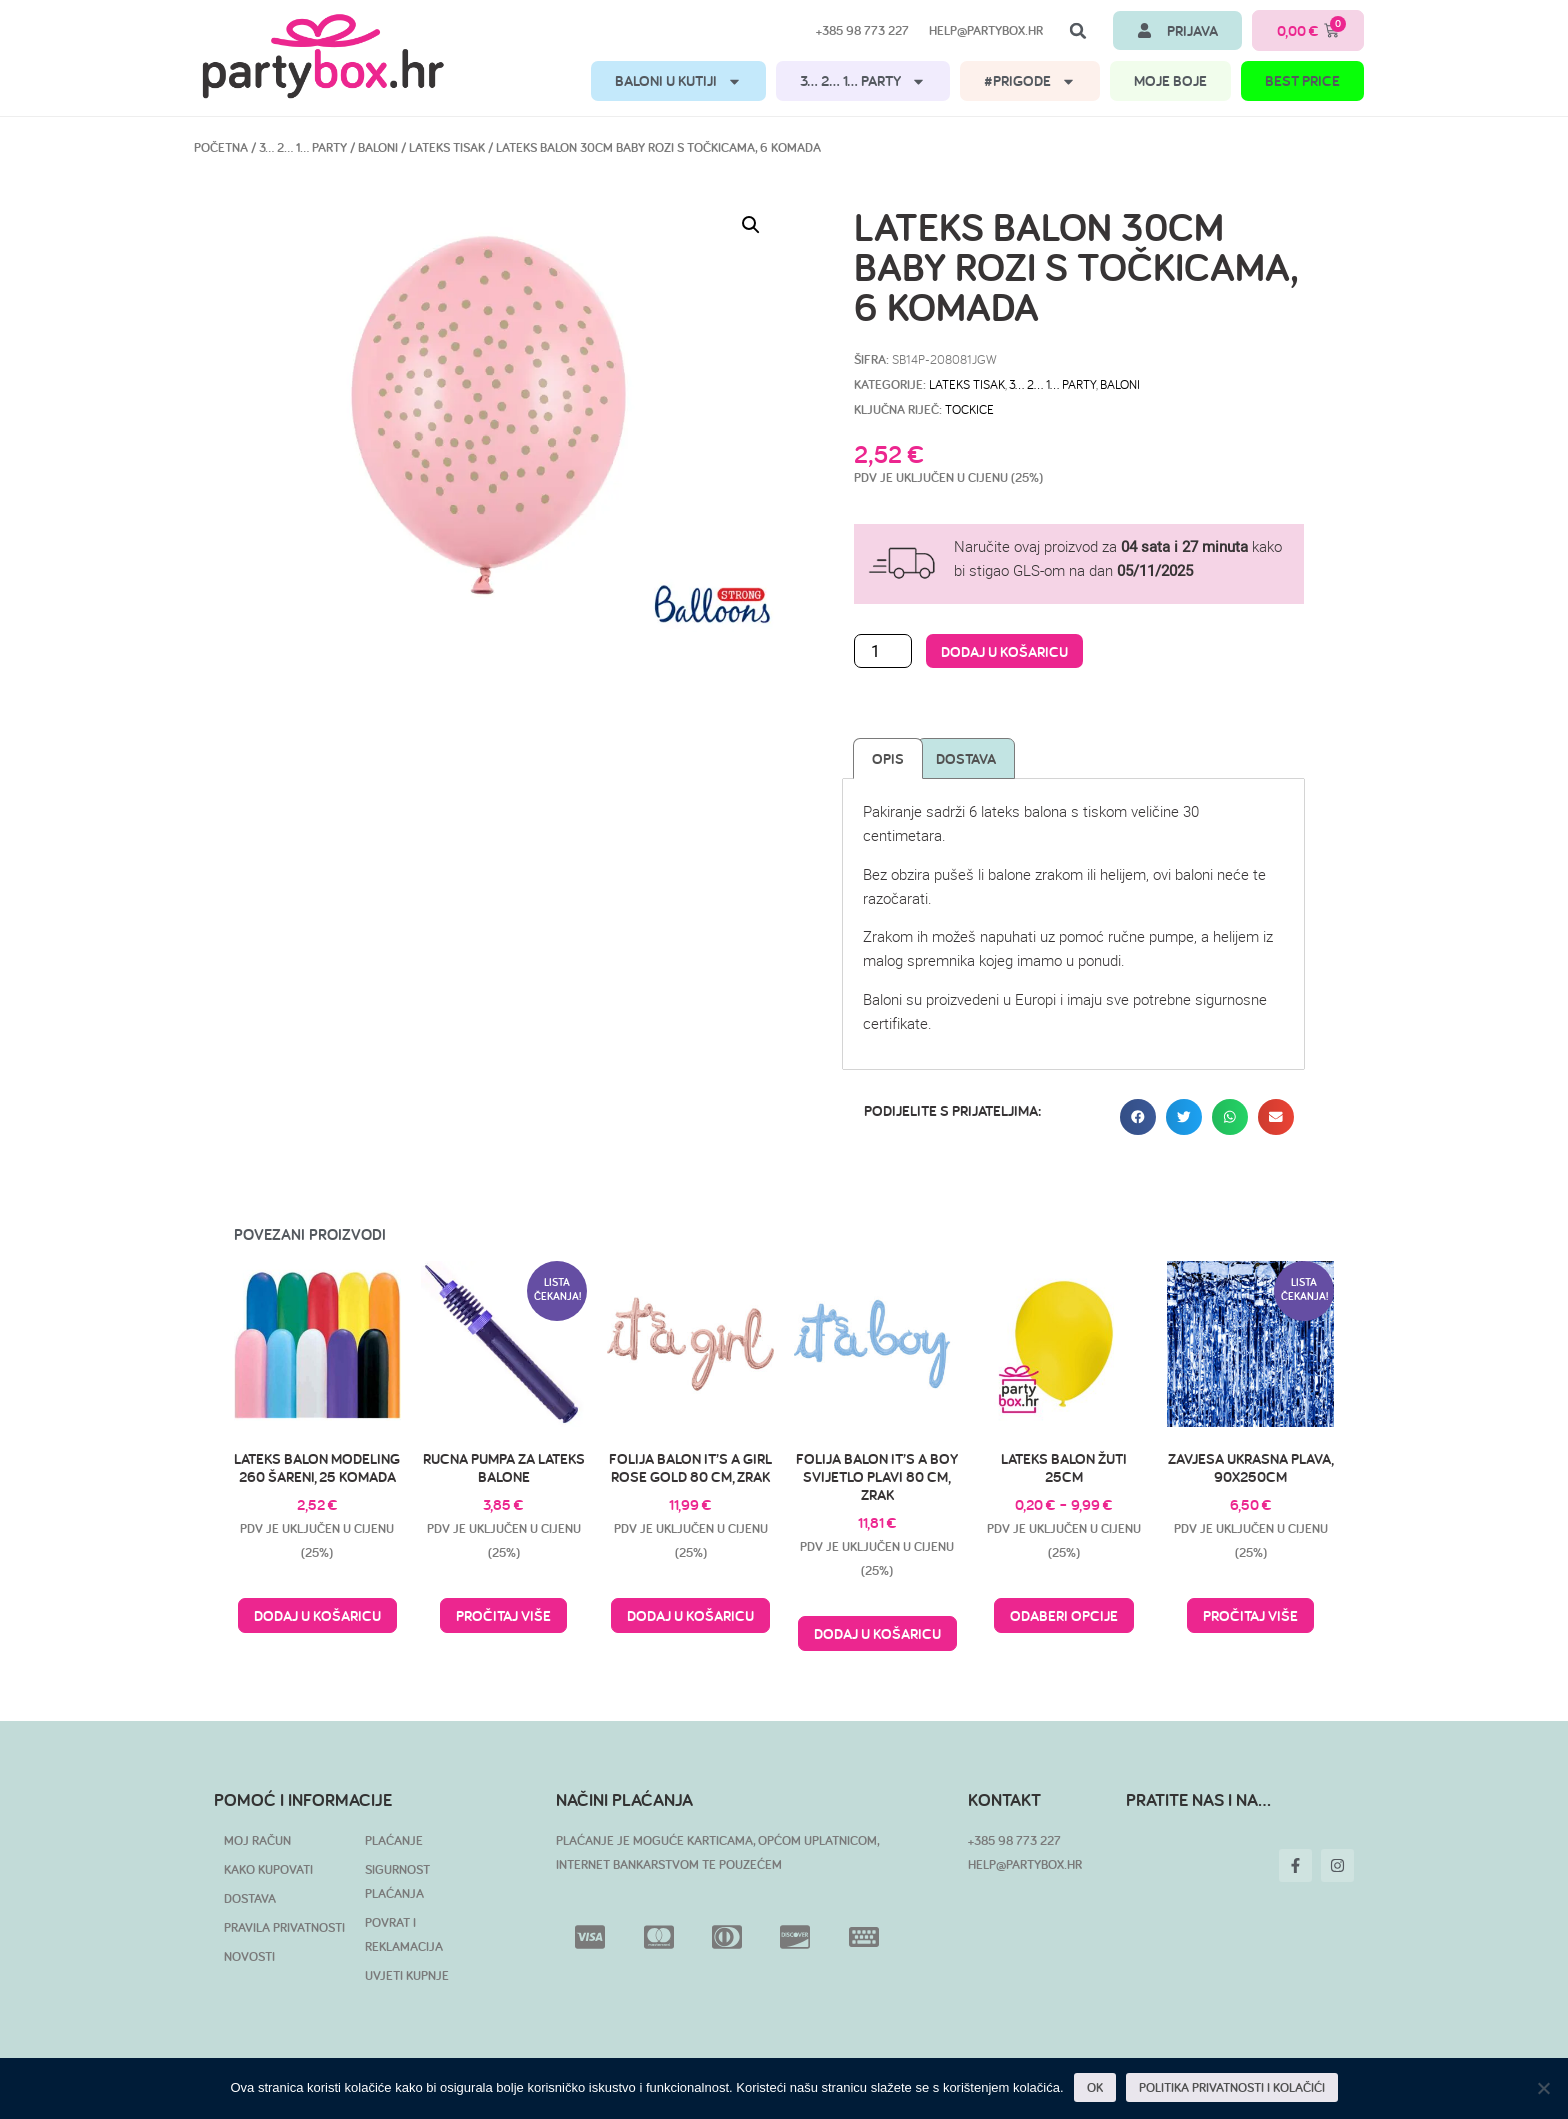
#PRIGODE (1030, 81)
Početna (221, 147)
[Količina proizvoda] (883, 651)
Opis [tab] (888, 758)
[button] (1078, 31)
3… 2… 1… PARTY (863, 81)
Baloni (378, 147)
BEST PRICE (1302, 80)
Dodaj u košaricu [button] (317, 1615)
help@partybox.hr (986, 30)
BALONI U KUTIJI (678, 81)
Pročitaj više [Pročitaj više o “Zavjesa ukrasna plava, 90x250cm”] (1250, 1615)
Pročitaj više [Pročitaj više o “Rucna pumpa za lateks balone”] (503, 1615)
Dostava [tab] (966, 758)
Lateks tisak (447, 147)
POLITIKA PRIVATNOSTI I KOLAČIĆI (1232, 2087)
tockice (969, 409)
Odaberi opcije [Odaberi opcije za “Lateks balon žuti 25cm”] (1064, 1615)
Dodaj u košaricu (1004, 651)
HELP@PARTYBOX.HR (1025, 1864)
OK (1095, 2087)
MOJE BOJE (1170, 80)
